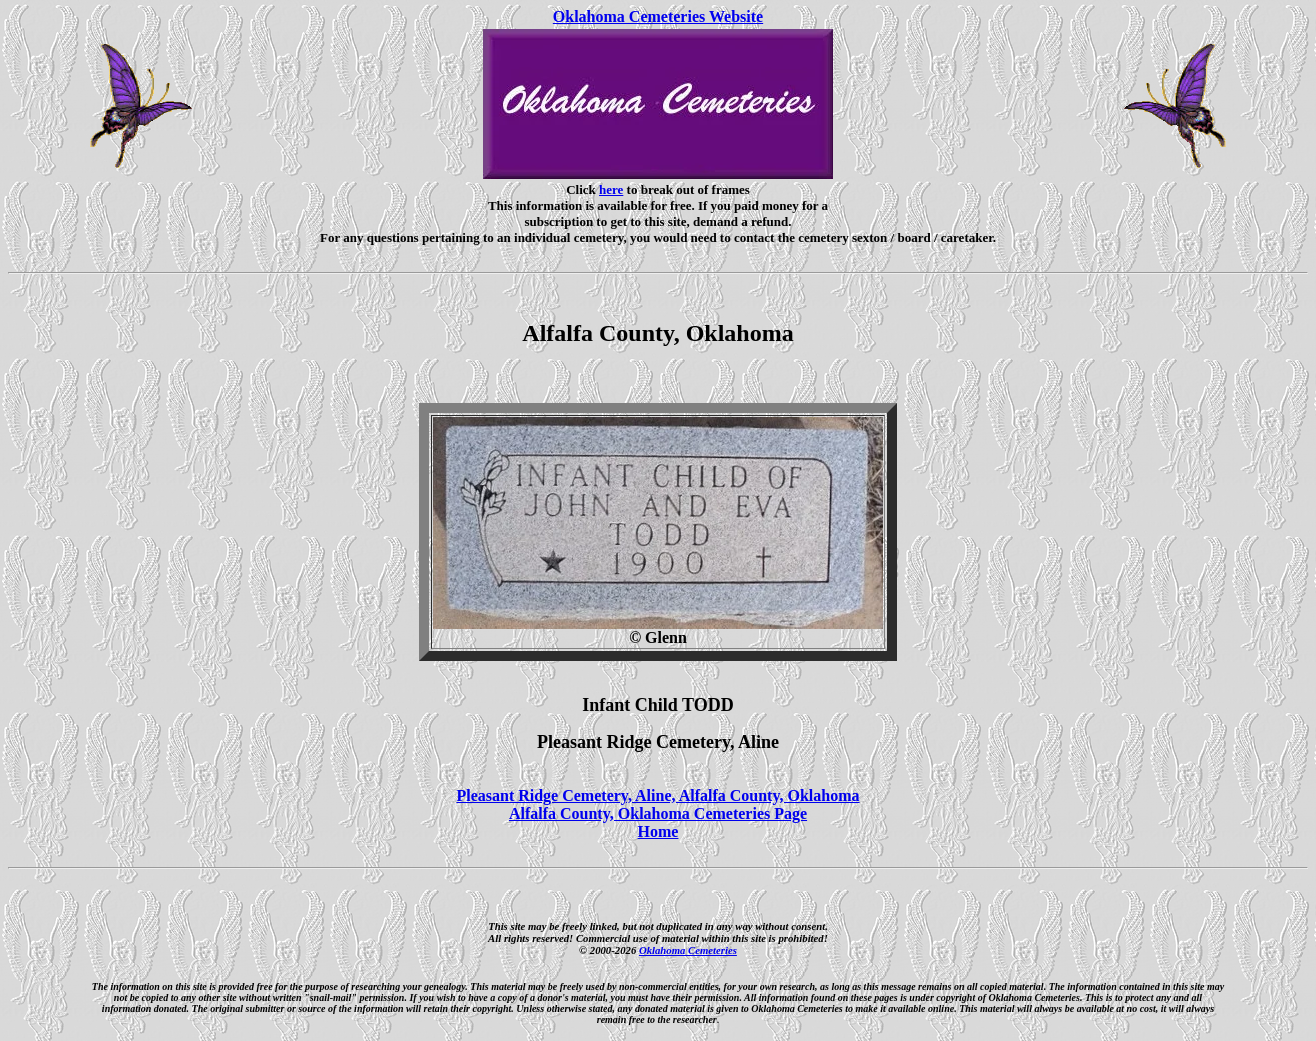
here (611, 189)
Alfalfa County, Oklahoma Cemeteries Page (658, 813)
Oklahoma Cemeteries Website (658, 16)
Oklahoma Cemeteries (688, 950)
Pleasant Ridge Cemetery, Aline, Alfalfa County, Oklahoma (657, 795)
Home (658, 831)
